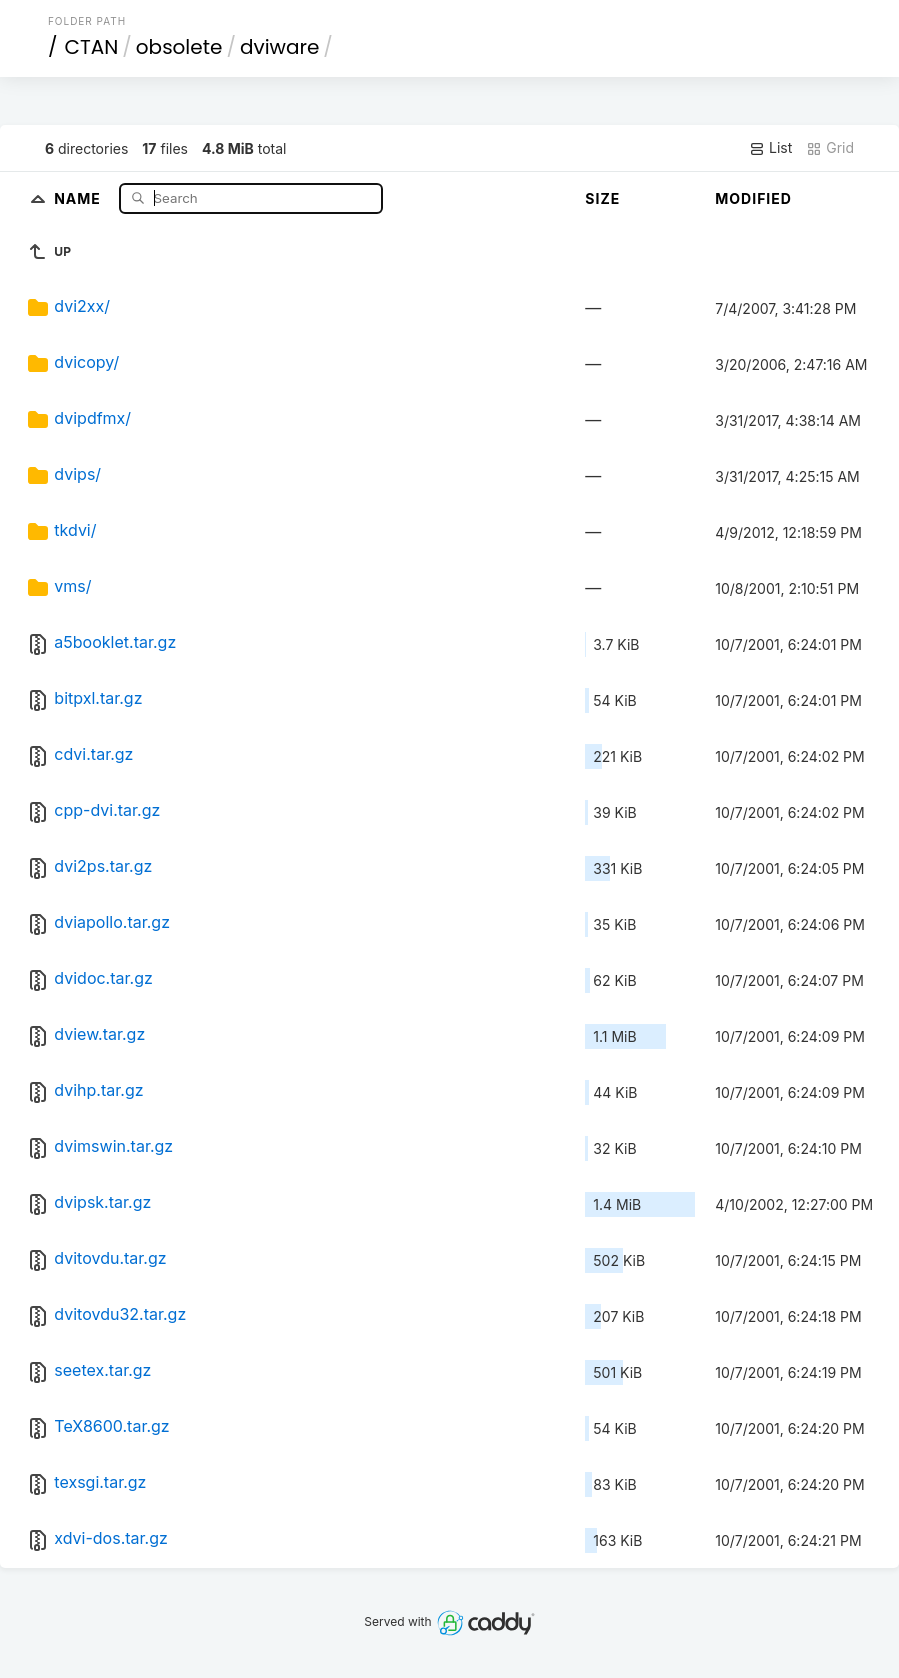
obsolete (179, 47)
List (770, 148)
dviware (279, 47)
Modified (753, 198)
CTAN (91, 47)
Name (79, 197)
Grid (830, 148)
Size (602, 198)
